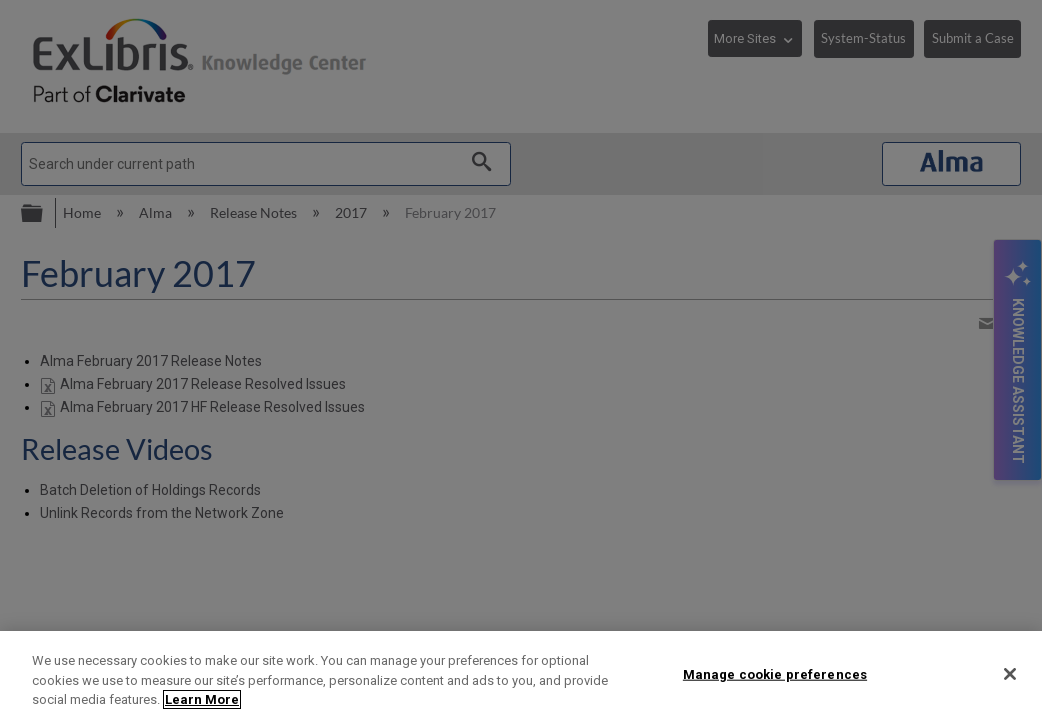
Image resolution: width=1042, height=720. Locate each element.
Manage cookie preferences (775, 673)
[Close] (1010, 674)
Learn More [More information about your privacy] (202, 699)
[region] (521, 675)
